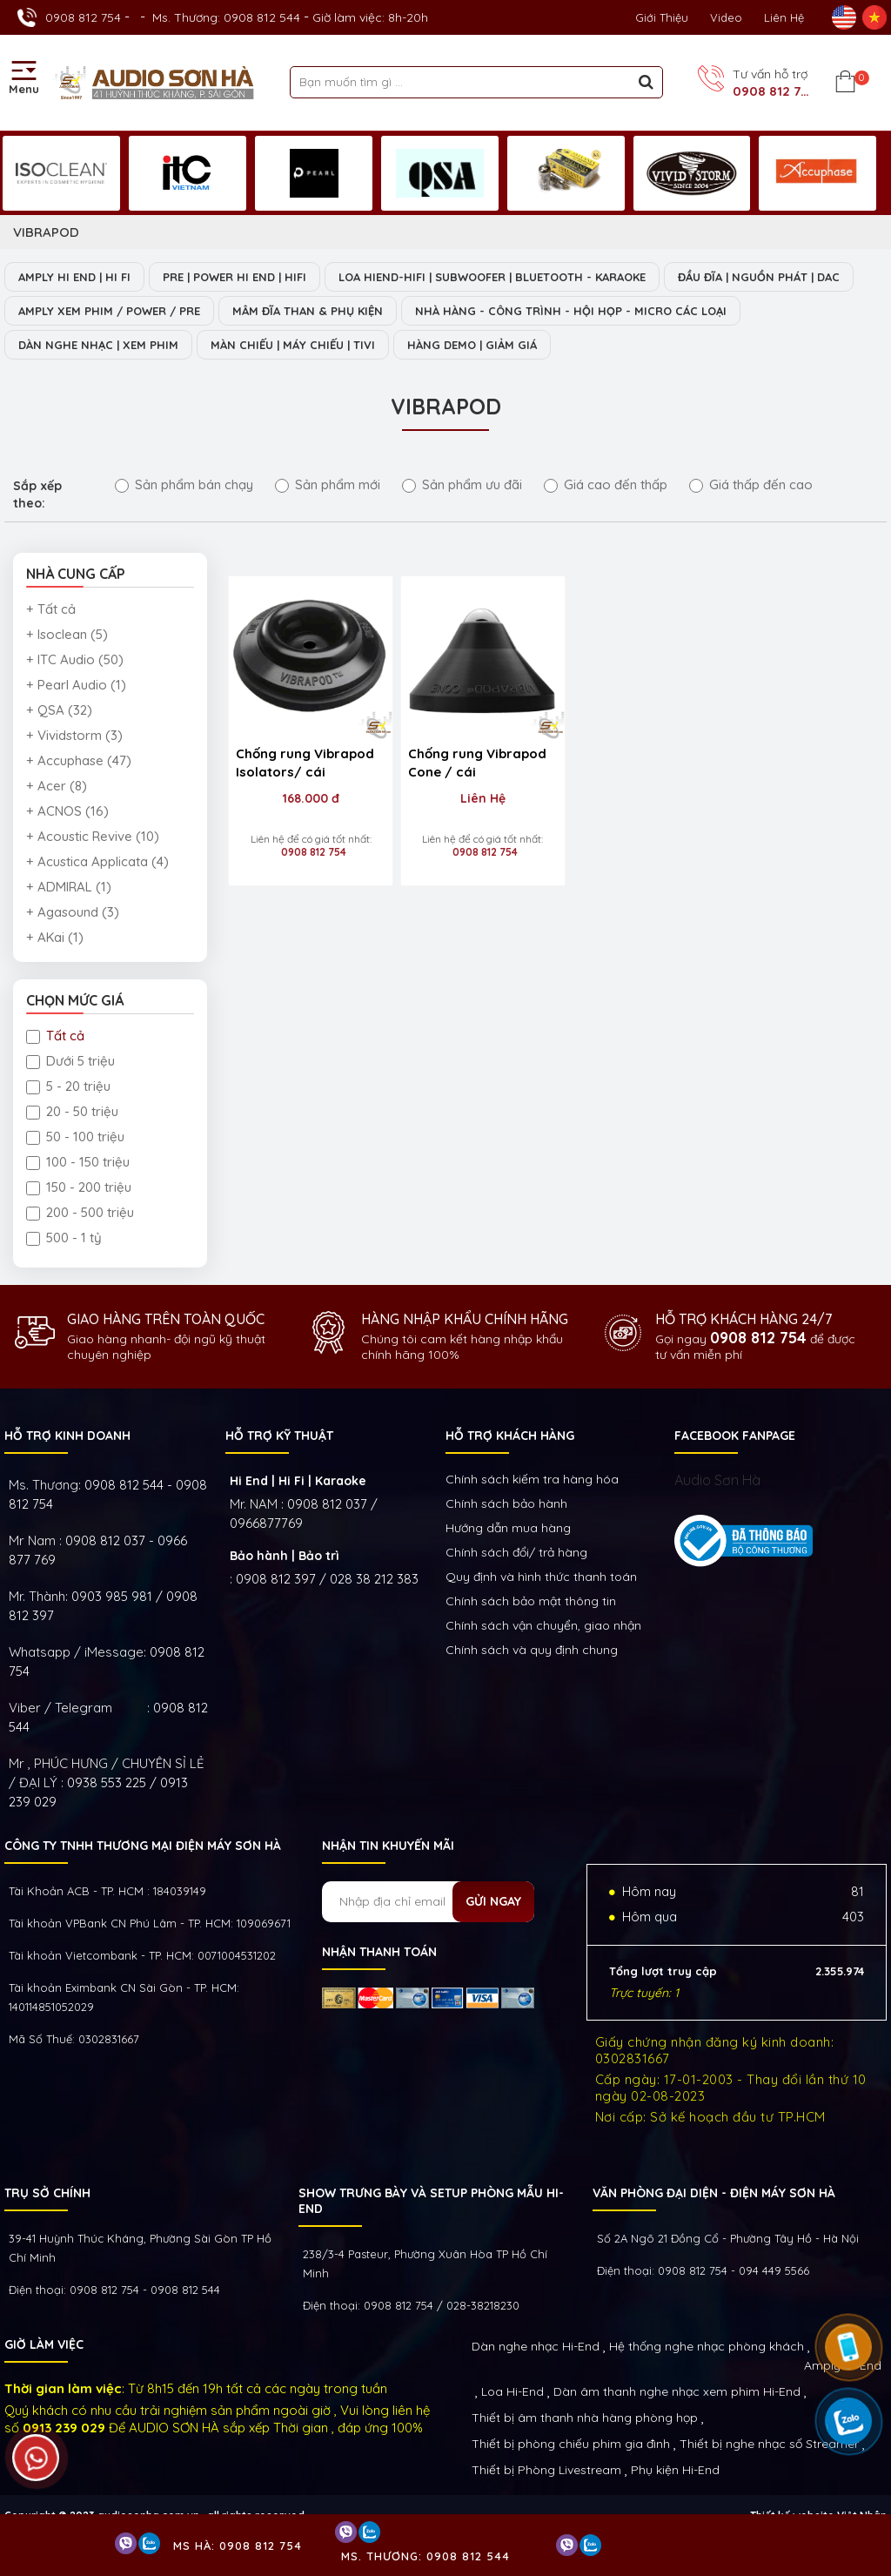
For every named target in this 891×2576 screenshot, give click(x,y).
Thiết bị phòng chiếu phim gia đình (571, 2444)
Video (726, 17)
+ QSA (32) (59, 710)
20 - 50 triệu (72, 1111)
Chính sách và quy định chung (532, 1650)
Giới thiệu (661, 17)
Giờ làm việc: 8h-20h (370, 17)
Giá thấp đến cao (751, 484)
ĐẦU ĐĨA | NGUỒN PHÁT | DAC (759, 277)
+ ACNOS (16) (67, 811)
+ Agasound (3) (72, 912)
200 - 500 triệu (80, 1212)
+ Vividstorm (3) (74, 735)
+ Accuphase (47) (78, 760)
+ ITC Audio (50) (75, 659)
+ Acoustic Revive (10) (92, 836)
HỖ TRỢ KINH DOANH (67, 1435)
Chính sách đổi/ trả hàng (516, 1552)
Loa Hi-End (512, 2391)
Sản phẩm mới (327, 484)
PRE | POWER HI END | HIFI (234, 277)
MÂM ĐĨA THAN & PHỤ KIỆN (307, 311)
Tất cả (55, 1035)
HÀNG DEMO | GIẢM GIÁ (472, 345)
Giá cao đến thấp (605, 484)
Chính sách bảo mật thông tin (531, 1601)
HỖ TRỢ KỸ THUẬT (279, 1435)
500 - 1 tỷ (64, 1237)
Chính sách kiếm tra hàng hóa (532, 1479)
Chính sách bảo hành (506, 1503)
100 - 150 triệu (78, 1161)
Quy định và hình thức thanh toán (541, 1576)
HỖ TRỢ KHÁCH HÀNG (510, 1435)
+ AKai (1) (55, 937)
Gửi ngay (493, 1901)
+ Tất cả (51, 609)
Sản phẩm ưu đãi (462, 484)
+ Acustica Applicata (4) (97, 861)
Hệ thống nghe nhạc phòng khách (706, 2346)
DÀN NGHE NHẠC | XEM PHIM (98, 345)
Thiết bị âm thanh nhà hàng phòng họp (585, 2417)
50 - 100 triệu (75, 1136)
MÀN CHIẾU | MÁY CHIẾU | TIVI (293, 345)
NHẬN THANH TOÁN (379, 1952)
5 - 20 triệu (68, 1086)
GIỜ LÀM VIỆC (44, 2344)
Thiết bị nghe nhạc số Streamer (769, 2444)
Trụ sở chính (47, 2193)
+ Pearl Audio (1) (76, 684)
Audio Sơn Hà (717, 1480)
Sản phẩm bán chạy (184, 484)
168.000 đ (306, 790)
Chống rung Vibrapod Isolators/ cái (305, 753)
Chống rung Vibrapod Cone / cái (469, 753)
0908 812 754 (83, 17)
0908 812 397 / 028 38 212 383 (327, 1578)
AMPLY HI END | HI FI (74, 277)
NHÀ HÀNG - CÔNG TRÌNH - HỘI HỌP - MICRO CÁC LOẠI (571, 311)
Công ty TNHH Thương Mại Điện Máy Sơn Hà (142, 1845)
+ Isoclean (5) (67, 634)
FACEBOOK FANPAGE (734, 1435)
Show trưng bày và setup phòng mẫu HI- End (431, 2200)
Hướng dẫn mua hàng (508, 1528)
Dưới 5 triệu (70, 1061)
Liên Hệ (784, 17)
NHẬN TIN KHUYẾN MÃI (388, 1845)
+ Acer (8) (56, 785)
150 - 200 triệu (78, 1187)
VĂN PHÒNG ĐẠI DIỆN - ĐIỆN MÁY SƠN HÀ (714, 2193)
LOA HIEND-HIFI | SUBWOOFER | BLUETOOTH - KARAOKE (492, 277)
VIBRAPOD (46, 232)
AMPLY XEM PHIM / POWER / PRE (109, 311)
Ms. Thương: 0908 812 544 (226, 17)
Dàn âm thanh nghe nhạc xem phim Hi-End (677, 2391)
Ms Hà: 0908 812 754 (237, 2545)
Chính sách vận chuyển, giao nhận (543, 1625)
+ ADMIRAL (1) (68, 886)
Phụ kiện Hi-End (675, 2470)
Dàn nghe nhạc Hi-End (536, 2346)
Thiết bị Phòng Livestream (546, 2470)
